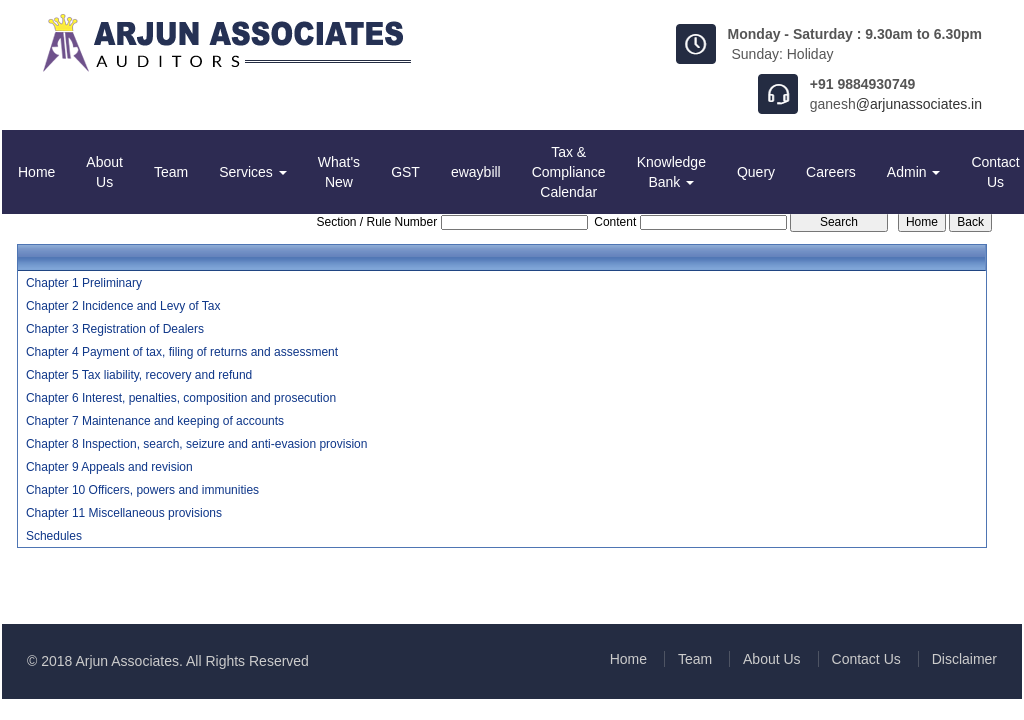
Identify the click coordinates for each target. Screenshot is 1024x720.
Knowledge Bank (671, 172)
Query (756, 172)
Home (36, 172)
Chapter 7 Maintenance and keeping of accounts (155, 421)
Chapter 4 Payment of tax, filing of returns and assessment (182, 352)
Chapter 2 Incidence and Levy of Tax (123, 306)
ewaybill (476, 172)
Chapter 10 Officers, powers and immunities (142, 490)
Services (253, 172)
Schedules (54, 536)
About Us (104, 172)
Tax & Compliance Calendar (569, 172)
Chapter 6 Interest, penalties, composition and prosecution (181, 398)
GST (405, 172)
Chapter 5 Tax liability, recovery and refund (139, 375)
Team (171, 172)
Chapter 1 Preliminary (84, 283)
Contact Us (866, 659)
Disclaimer (964, 659)
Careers (831, 172)
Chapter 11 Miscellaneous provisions (124, 513)
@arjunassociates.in (919, 104)
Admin (914, 172)
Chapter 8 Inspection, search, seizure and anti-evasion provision (197, 444)
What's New (339, 172)
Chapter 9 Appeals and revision (109, 467)
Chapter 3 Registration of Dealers (115, 329)
